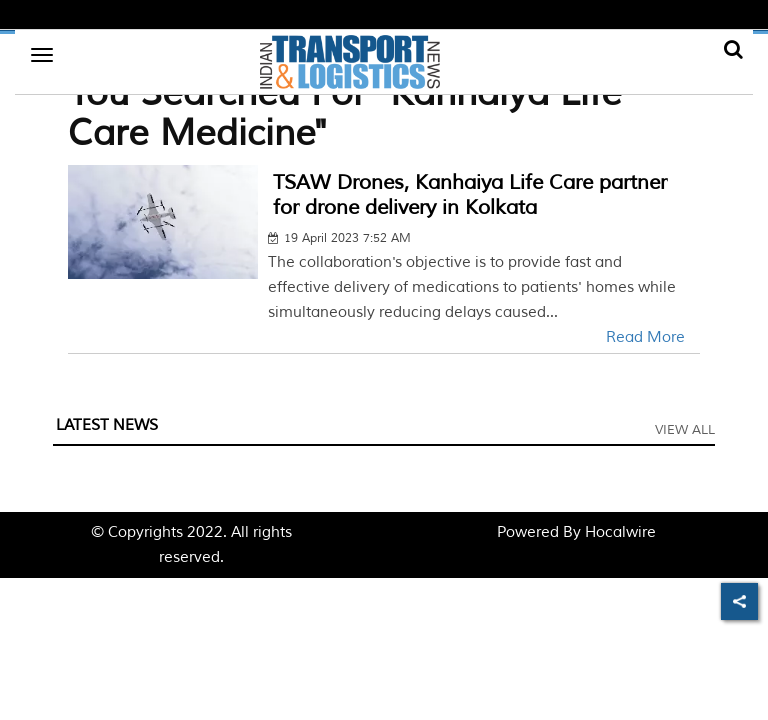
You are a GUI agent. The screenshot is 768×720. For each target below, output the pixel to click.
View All (685, 430)
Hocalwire (620, 532)
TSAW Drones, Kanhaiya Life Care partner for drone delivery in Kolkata (470, 195)
